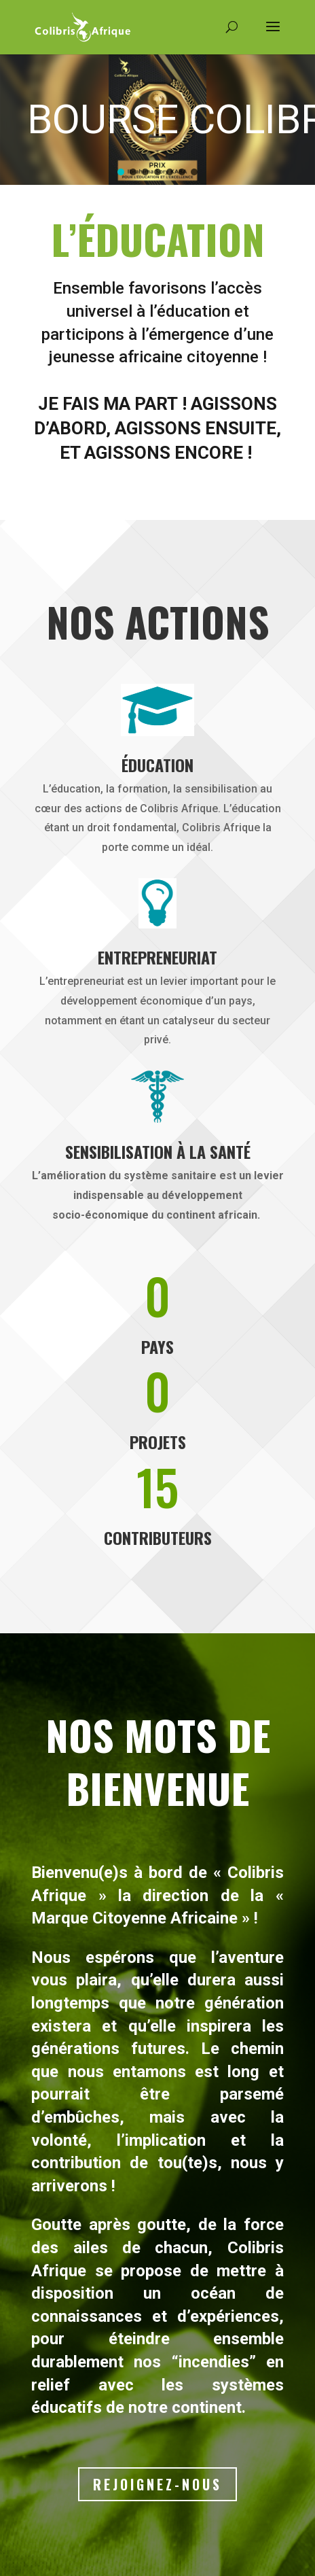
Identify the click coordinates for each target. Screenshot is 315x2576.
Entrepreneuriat (157, 957)
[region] (157, 119)
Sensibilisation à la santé (158, 1151)
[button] (120, 172)
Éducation (157, 764)
